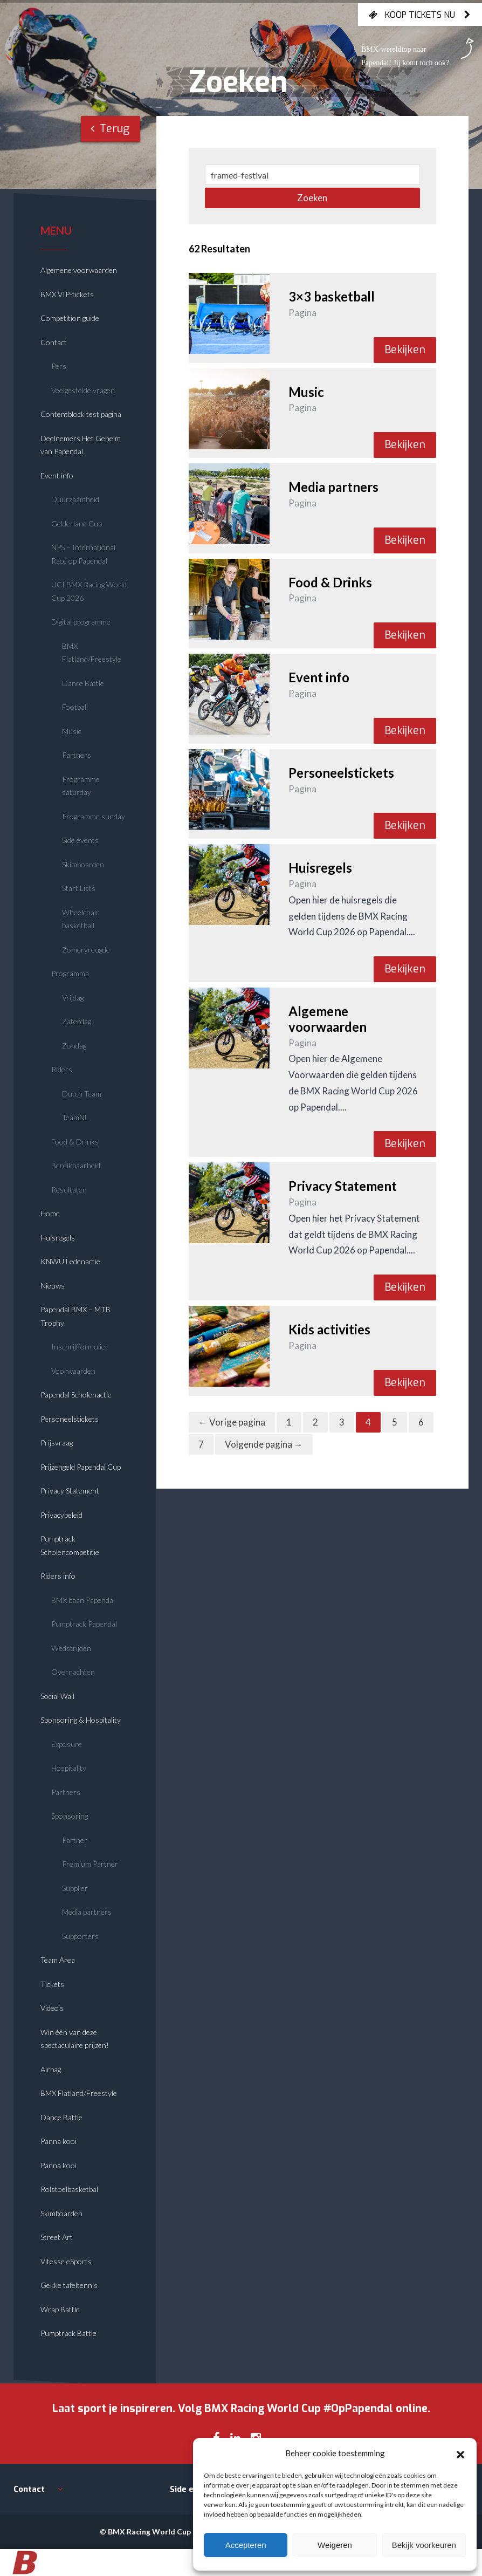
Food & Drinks (75, 1141)
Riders (61, 1069)
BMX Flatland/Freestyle (78, 2093)
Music (71, 731)
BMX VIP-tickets (67, 294)
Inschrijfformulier (79, 1346)
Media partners (87, 1911)
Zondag (74, 1045)
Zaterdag (76, 1021)
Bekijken (404, 349)
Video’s (52, 2007)
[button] (460, 2453)
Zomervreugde (86, 949)
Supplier (75, 1888)
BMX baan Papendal (83, 1600)
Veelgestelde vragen (83, 390)
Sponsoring (69, 1815)
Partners (76, 754)
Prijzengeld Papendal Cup (80, 1466)
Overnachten (73, 1671)
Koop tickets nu (420, 14)
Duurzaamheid (75, 499)
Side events (80, 840)
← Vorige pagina (231, 1422)
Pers (58, 366)
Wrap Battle (60, 2309)
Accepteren (245, 2545)
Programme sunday (93, 816)
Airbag (50, 2069)
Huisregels (57, 1237)
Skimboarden (83, 864)
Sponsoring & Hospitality (80, 1719)
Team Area (57, 1959)
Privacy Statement (69, 1490)
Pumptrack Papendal (84, 1623)
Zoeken (312, 197)
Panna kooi (58, 2141)
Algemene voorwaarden (78, 270)
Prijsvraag (56, 1442)
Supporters (80, 1936)
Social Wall (57, 1696)
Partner (74, 1840)
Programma (70, 973)
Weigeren (335, 2545)
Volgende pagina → (264, 1444)
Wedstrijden (71, 1648)
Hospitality (68, 1767)
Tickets (52, 1984)
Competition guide (69, 318)
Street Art (56, 2237)
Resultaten (69, 1189)
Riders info (57, 1575)
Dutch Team (81, 1093)
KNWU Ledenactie (70, 1261)
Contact (53, 342)
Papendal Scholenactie (76, 1394)
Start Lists (78, 888)
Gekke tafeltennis (69, 2285)
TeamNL (75, 1117)
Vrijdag (73, 997)
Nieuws (52, 1285)
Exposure (66, 1744)
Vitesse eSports (66, 2261)
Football (75, 706)
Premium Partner (90, 1863)
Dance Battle (83, 683)
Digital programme (81, 621)
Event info (56, 475)
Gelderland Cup (76, 523)
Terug (110, 128)
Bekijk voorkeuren (424, 2545)
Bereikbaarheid (75, 1165)
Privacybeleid (61, 1514)
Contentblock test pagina (80, 414)
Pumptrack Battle (68, 2333)
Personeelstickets (69, 1418)
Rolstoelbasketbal (69, 2189)
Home (50, 1213)
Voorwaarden (73, 1370)
